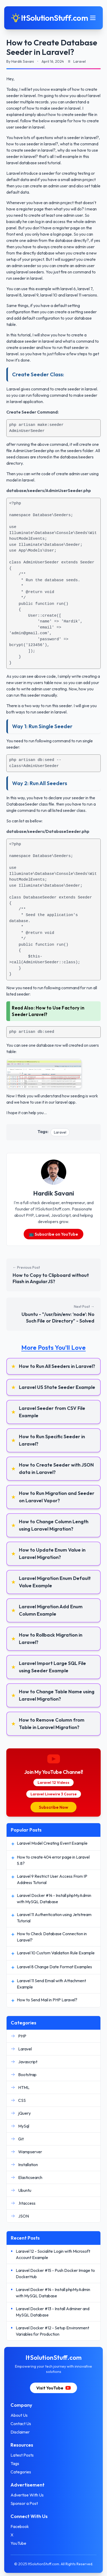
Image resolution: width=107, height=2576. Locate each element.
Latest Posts (22, 2455)
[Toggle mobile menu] (92, 18)
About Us (19, 2415)
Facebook (20, 2526)
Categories (21, 2471)
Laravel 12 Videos (53, 1782)
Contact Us (21, 2423)
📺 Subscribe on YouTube (53, 1234)
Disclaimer (20, 2432)
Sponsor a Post (24, 2503)
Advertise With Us (27, 2495)
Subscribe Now (53, 1807)
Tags (15, 2463)
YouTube (18, 2543)
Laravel (60, 1132)
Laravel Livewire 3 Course (53, 1794)
